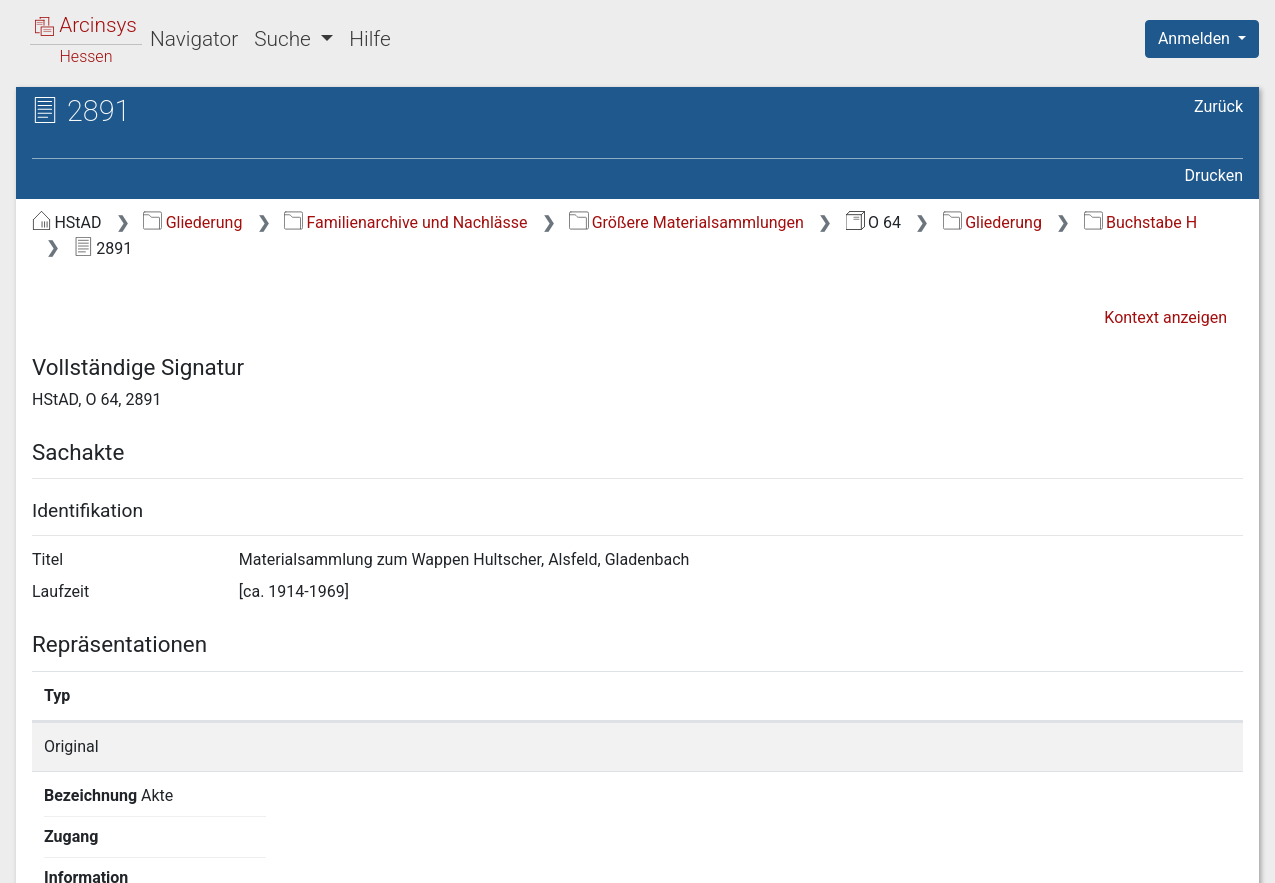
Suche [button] (285, 39)
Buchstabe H (1140, 222)
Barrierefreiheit (1061, 856)
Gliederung (192, 222)
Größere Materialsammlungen (686, 222)
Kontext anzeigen (1165, 317)
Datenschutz (908, 856)
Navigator (194, 39)
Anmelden (1196, 38)
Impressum (1208, 856)
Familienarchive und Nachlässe (405, 222)
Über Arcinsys (759, 856)
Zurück (1218, 106)
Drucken (1214, 175)
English (46, 841)
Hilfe (369, 39)
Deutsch (120, 841)
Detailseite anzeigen (958, 746)
